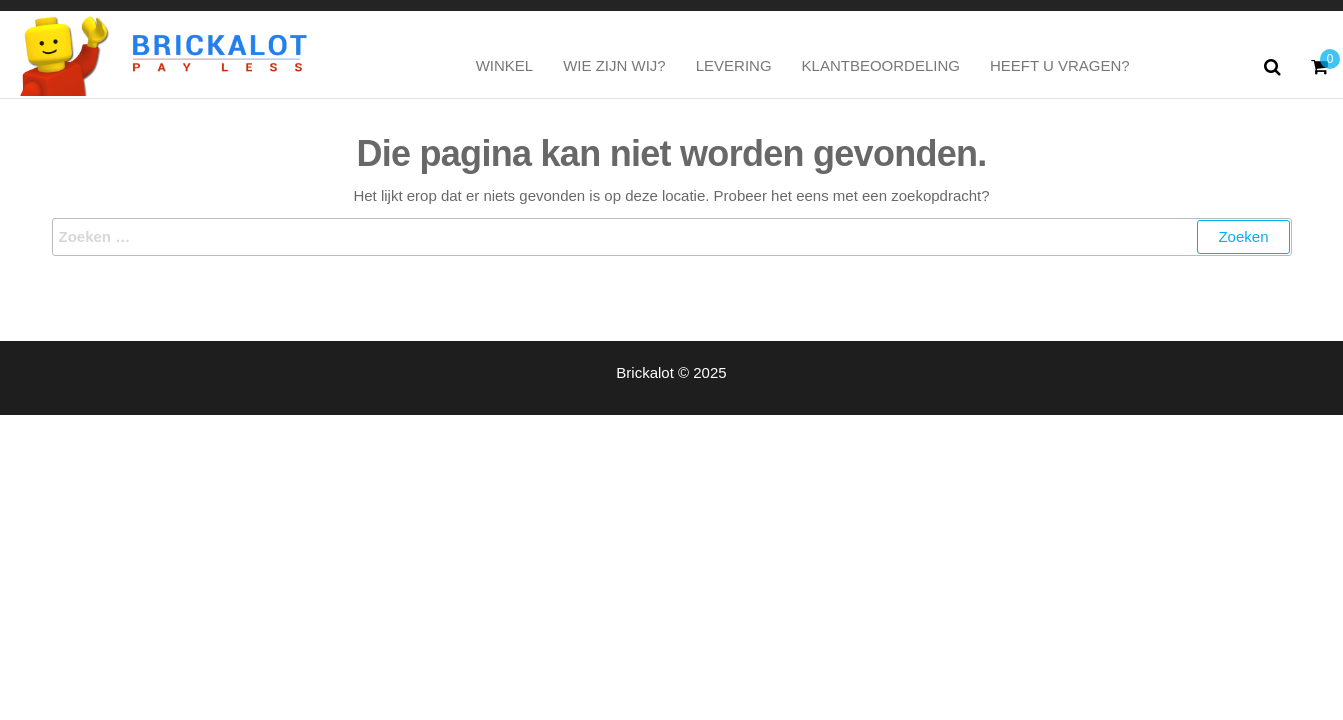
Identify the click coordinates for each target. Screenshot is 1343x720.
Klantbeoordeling (881, 65)
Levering (734, 65)
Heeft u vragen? (1060, 65)
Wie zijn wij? (614, 65)
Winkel (505, 65)
